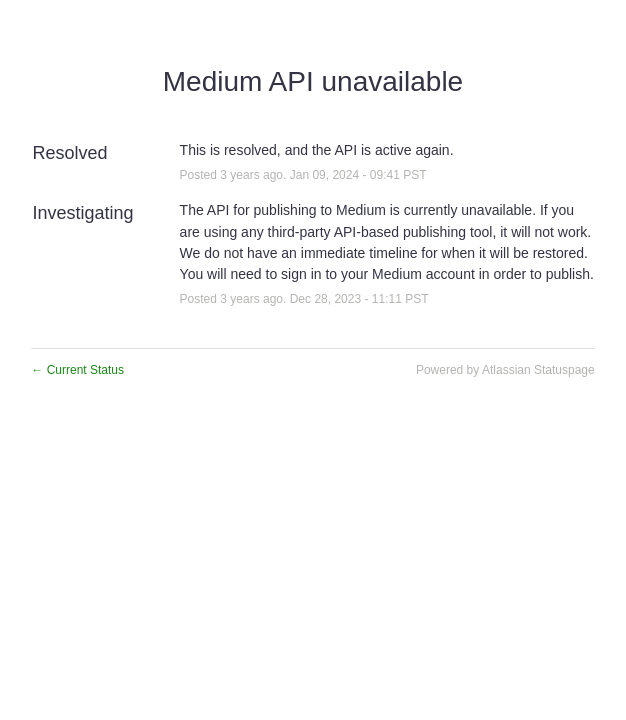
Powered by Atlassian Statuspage (505, 370)
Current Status (77, 370)
